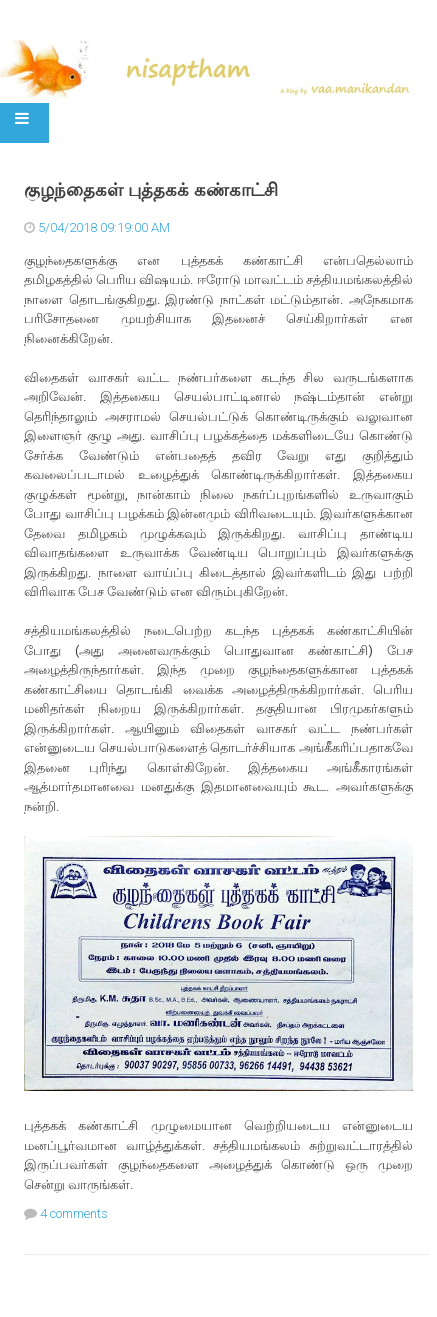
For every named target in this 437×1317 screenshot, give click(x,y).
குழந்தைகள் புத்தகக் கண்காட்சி (151, 190)
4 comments (74, 1213)
